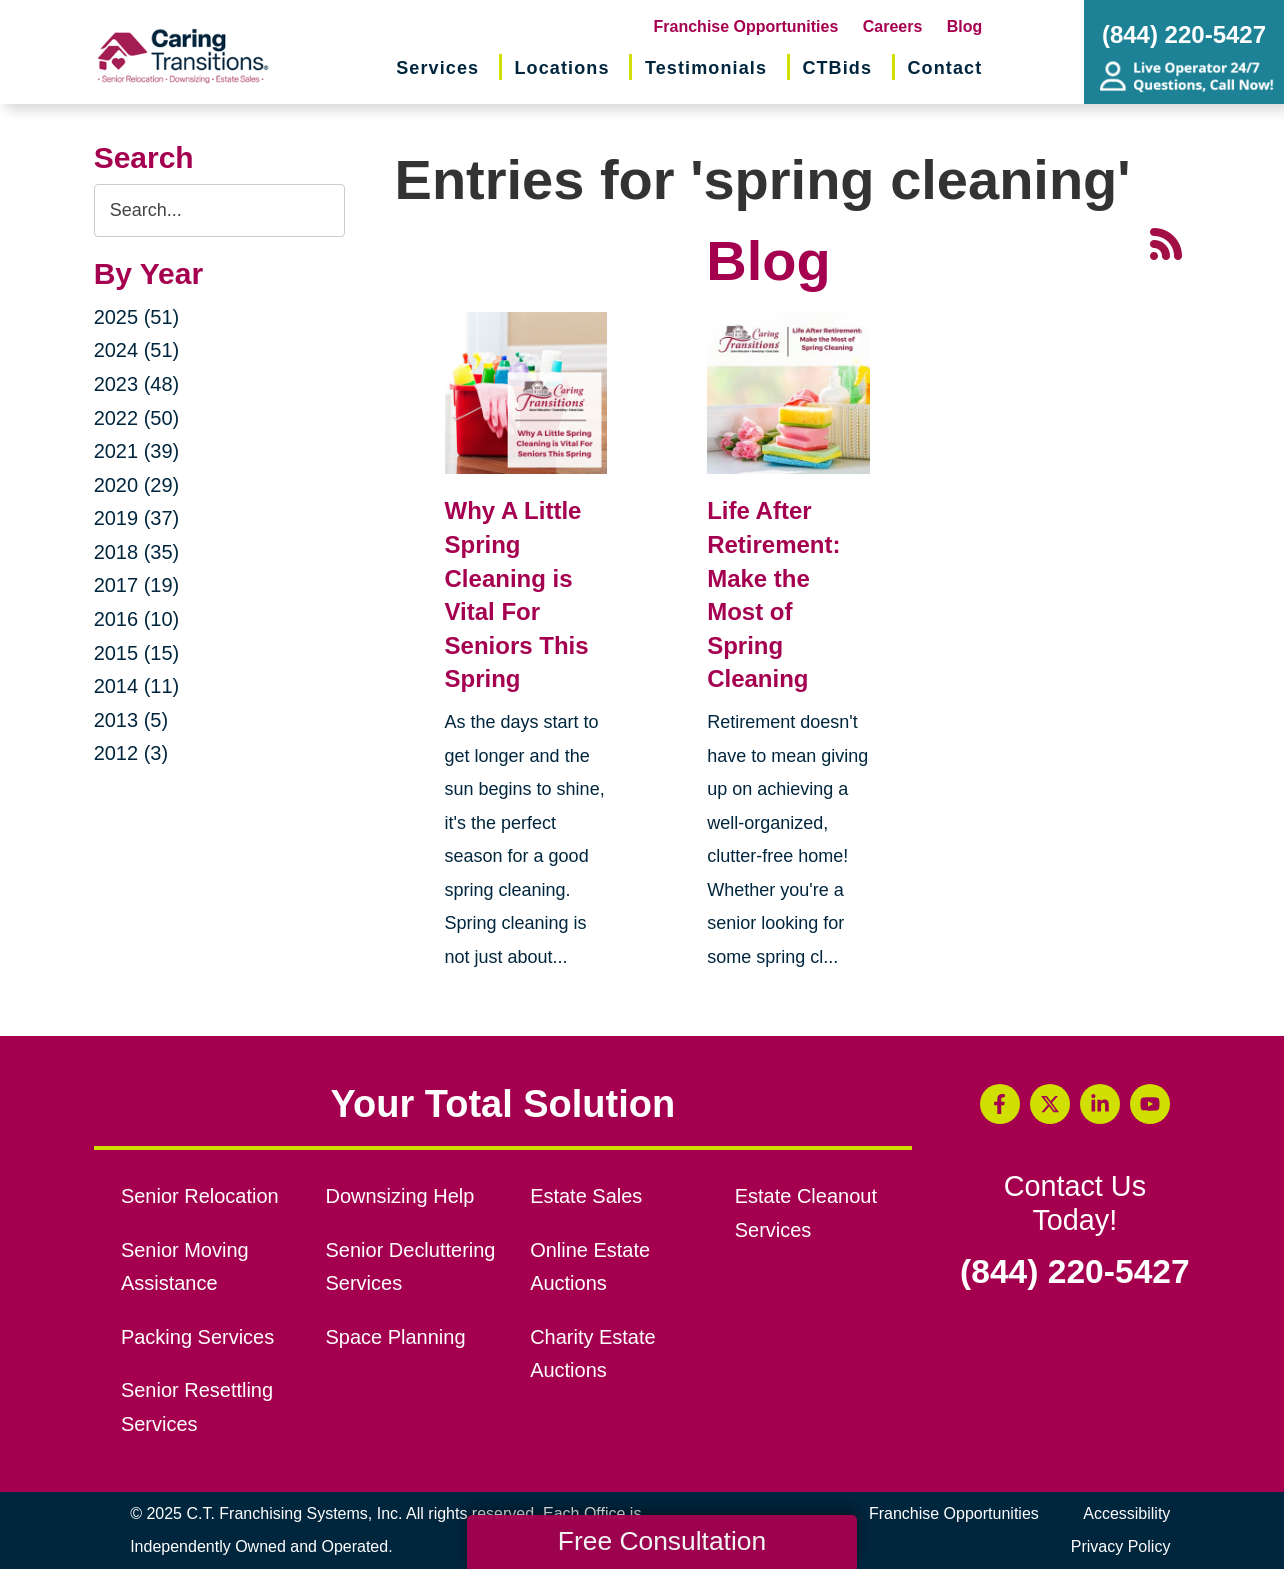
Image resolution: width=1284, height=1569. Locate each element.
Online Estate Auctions (590, 1267)
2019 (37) (137, 518)
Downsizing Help (400, 1196)
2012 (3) (131, 753)
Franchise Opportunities (746, 26)
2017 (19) (137, 585)
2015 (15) (137, 653)
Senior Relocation (200, 1196)
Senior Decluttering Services (411, 1267)
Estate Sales (586, 1196)
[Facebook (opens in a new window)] (1000, 1104)
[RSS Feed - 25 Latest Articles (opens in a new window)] (1166, 241)
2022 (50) (137, 418)
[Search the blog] (219, 210)
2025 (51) (137, 317)
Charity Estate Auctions (593, 1354)
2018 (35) (137, 552)
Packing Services (197, 1337)
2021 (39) (137, 451)
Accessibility (1126, 1513)
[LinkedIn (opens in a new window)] (1100, 1104)
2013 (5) (131, 720)
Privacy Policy (1121, 1546)
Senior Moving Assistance (185, 1267)
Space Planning (396, 1337)
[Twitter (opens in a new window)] (1050, 1104)
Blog (965, 26)
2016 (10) (137, 619)
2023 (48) (137, 384)
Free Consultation (662, 1541)
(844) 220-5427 (1075, 1272)
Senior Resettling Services (197, 1407)
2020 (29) (137, 485)
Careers (893, 26)
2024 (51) (137, 350)
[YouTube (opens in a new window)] (1150, 1104)
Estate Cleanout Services (806, 1213)
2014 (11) (137, 686)
